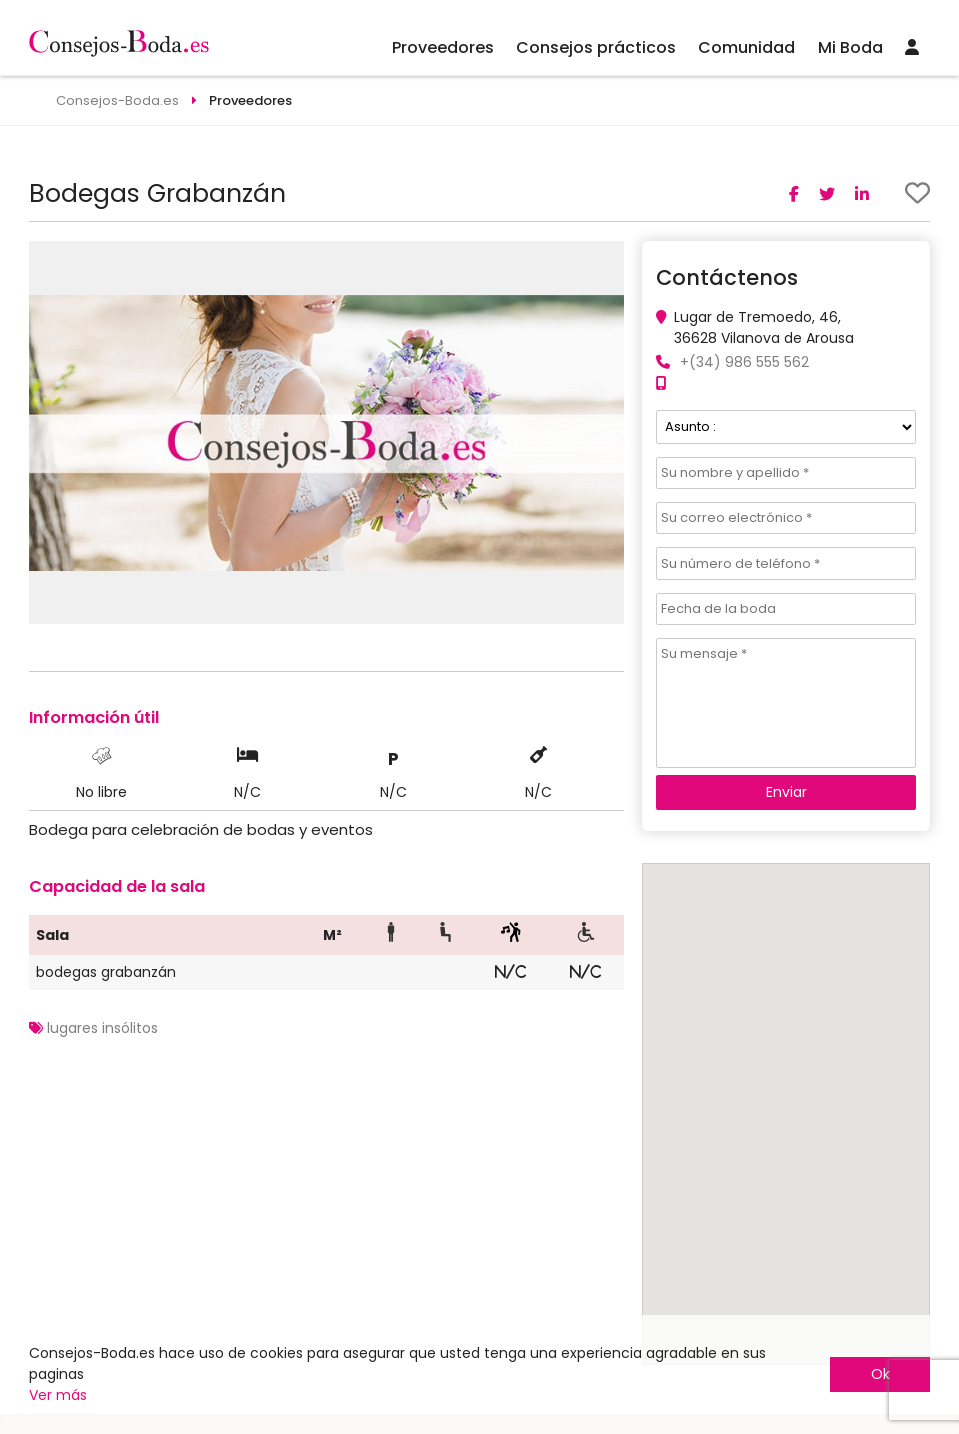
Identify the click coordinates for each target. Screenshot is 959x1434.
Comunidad (746, 47)
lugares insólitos (102, 1028)
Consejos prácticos (596, 47)
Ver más (58, 1395)
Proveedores (443, 47)
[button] (606, 259)
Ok (880, 1374)
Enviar (786, 792)
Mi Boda (850, 47)
